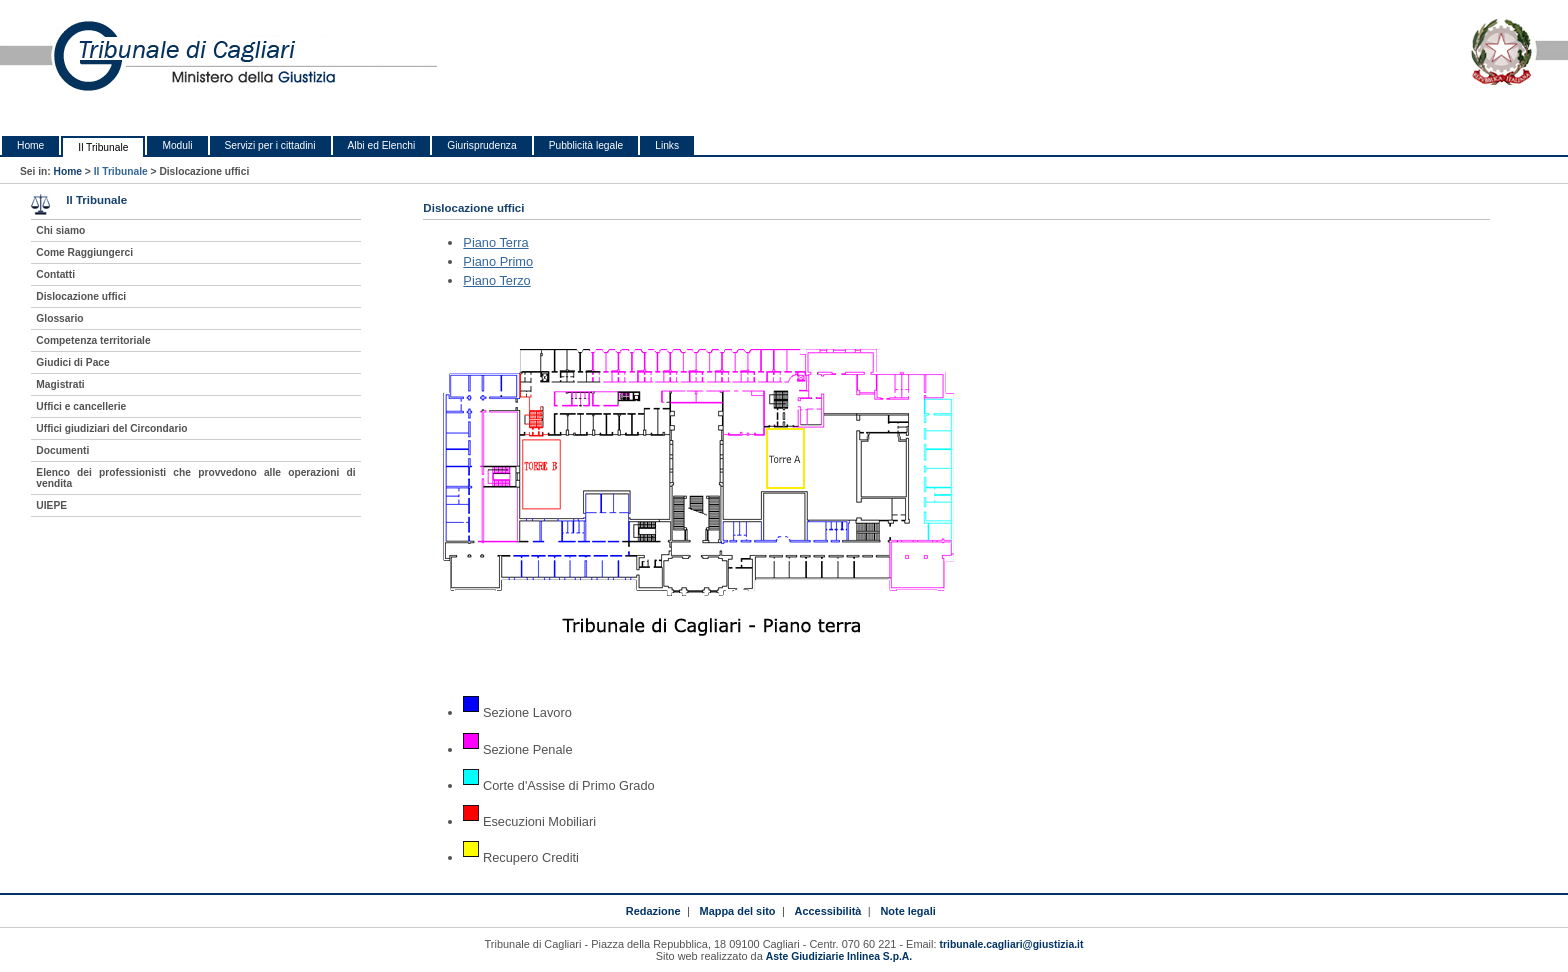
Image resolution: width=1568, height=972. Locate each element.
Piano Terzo (496, 280)
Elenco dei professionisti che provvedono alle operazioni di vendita (195, 478)
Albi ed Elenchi (382, 145)
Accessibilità (828, 911)
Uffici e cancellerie (81, 406)
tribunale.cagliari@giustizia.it (1012, 944)
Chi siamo (60, 230)
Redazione (653, 911)
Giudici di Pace (72, 362)
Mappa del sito (738, 911)
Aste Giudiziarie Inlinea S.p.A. (839, 956)
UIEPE (51, 505)
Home (30, 145)
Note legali (907, 911)
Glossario (59, 318)
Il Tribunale (103, 147)
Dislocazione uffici (81, 296)
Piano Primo (498, 261)
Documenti (62, 450)
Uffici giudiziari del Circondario (111, 428)
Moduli (177, 145)
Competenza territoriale (93, 340)
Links (667, 145)
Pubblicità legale (586, 145)
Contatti (55, 274)
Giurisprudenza (481, 145)
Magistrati (60, 384)
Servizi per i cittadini (270, 145)
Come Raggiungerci (84, 252)
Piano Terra (495, 242)
